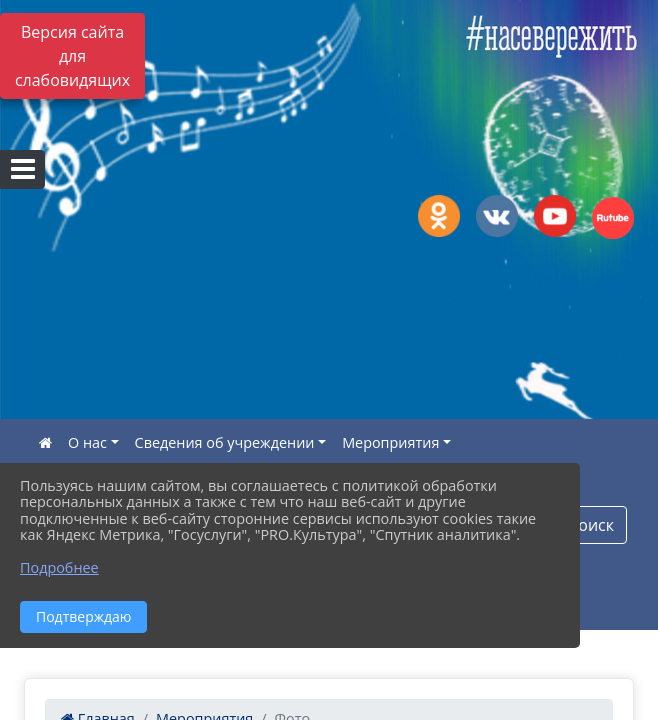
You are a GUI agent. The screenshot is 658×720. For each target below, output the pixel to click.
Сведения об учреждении (225, 442)
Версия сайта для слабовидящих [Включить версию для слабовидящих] (72, 56)
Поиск (590, 525)
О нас (87, 442)
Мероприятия (390, 442)
